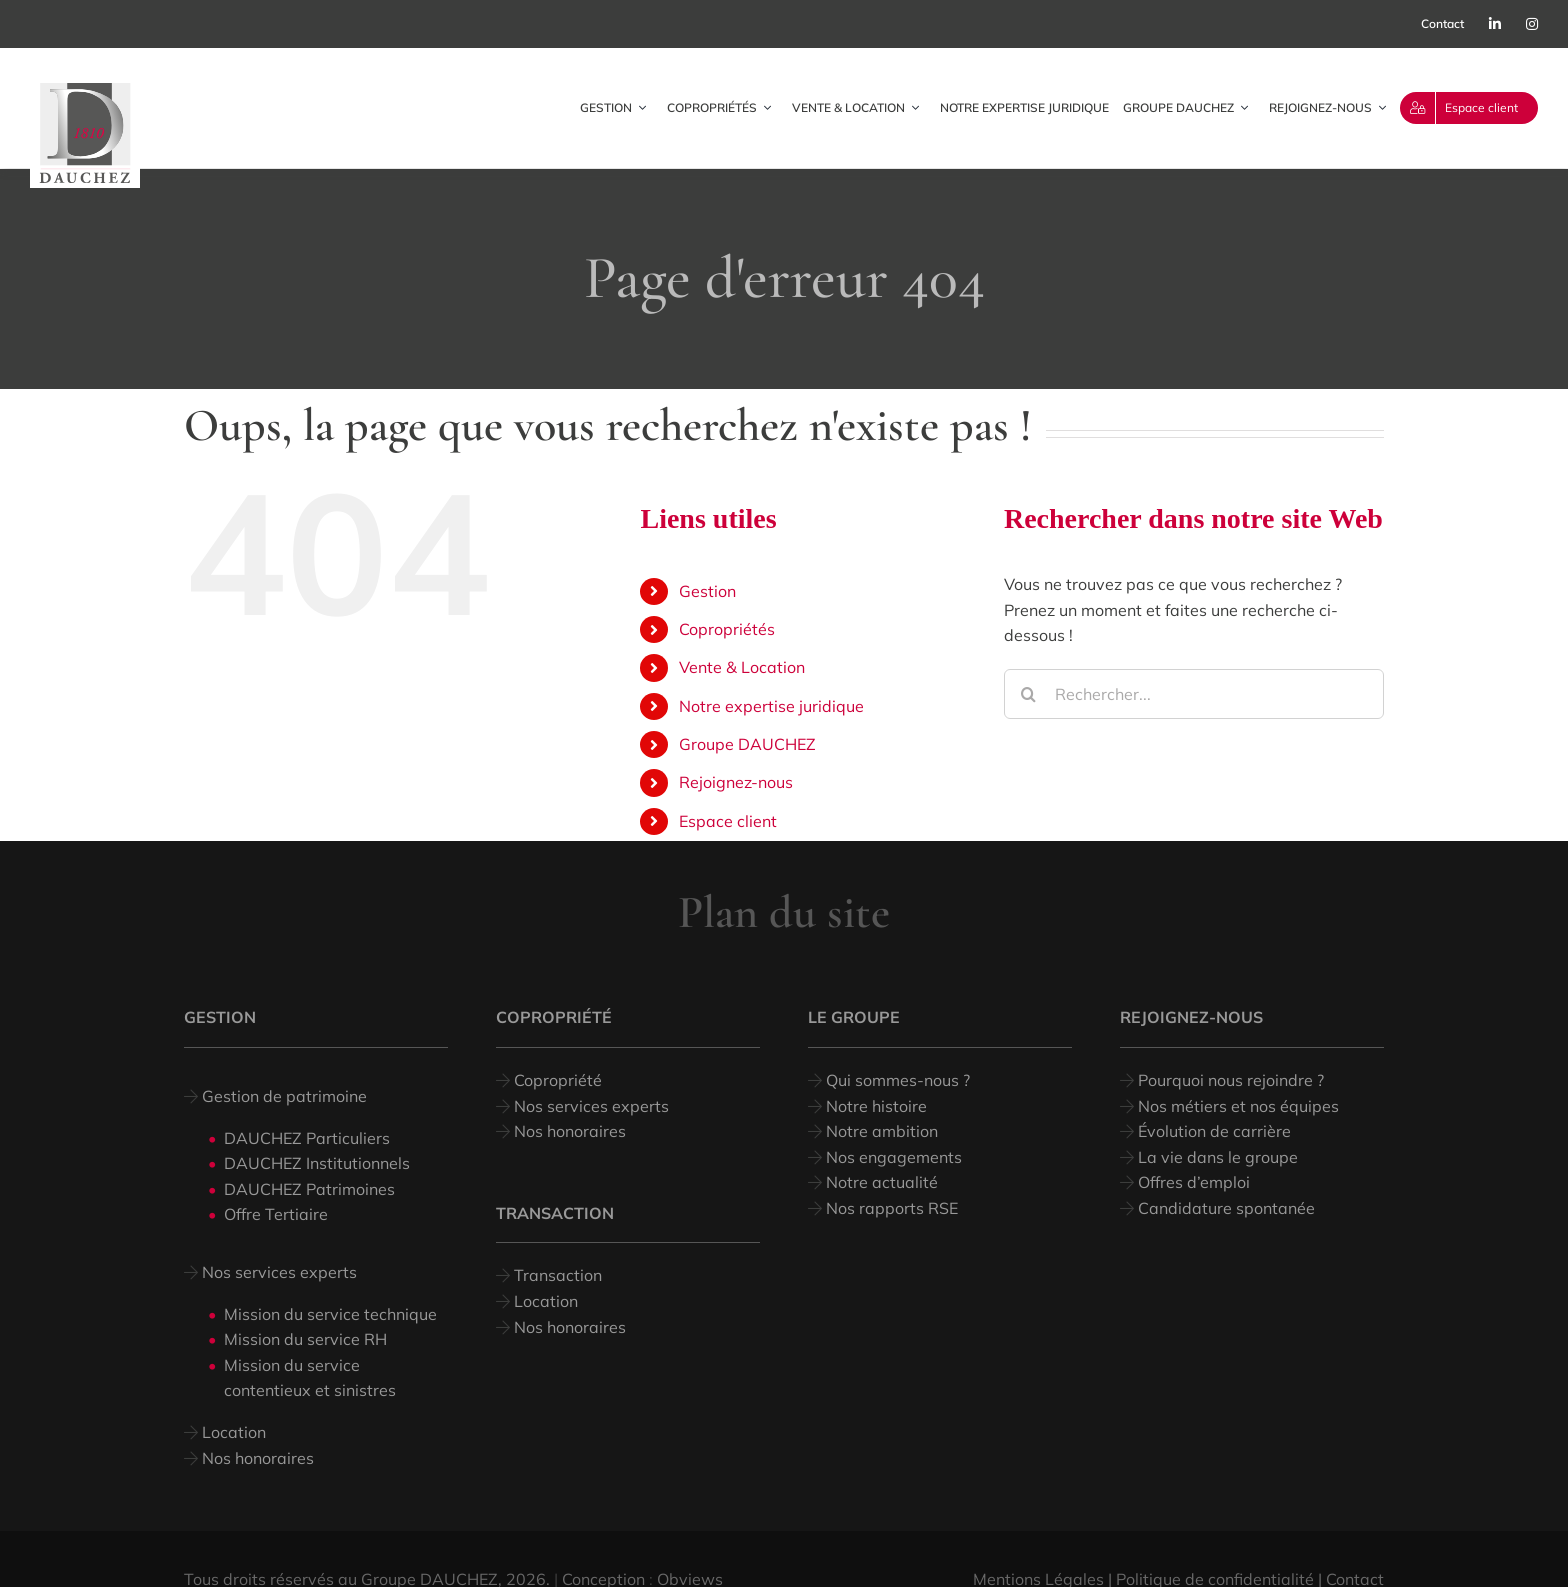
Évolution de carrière (1212, 1131)
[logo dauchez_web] (85, 91)
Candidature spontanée (1224, 1208)
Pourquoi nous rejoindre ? (1229, 1080)
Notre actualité (880, 1182)
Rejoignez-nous (736, 782)
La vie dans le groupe (1216, 1157)
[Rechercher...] (1194, 694)
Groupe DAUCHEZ (747, 744)
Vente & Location (742, 667)
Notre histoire (876, 1106)
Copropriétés (727, 629)
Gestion (707, 591)
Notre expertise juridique (771, 706)
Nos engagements (892, 1157)
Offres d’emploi (1192, 1182)
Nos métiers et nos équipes (1236, 1106)
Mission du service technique (330, 1314)
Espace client (728, 821)
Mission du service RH (305, 1339)
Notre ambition (880, 1131)
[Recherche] (1029, 694)
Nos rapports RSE (890, 1208)
